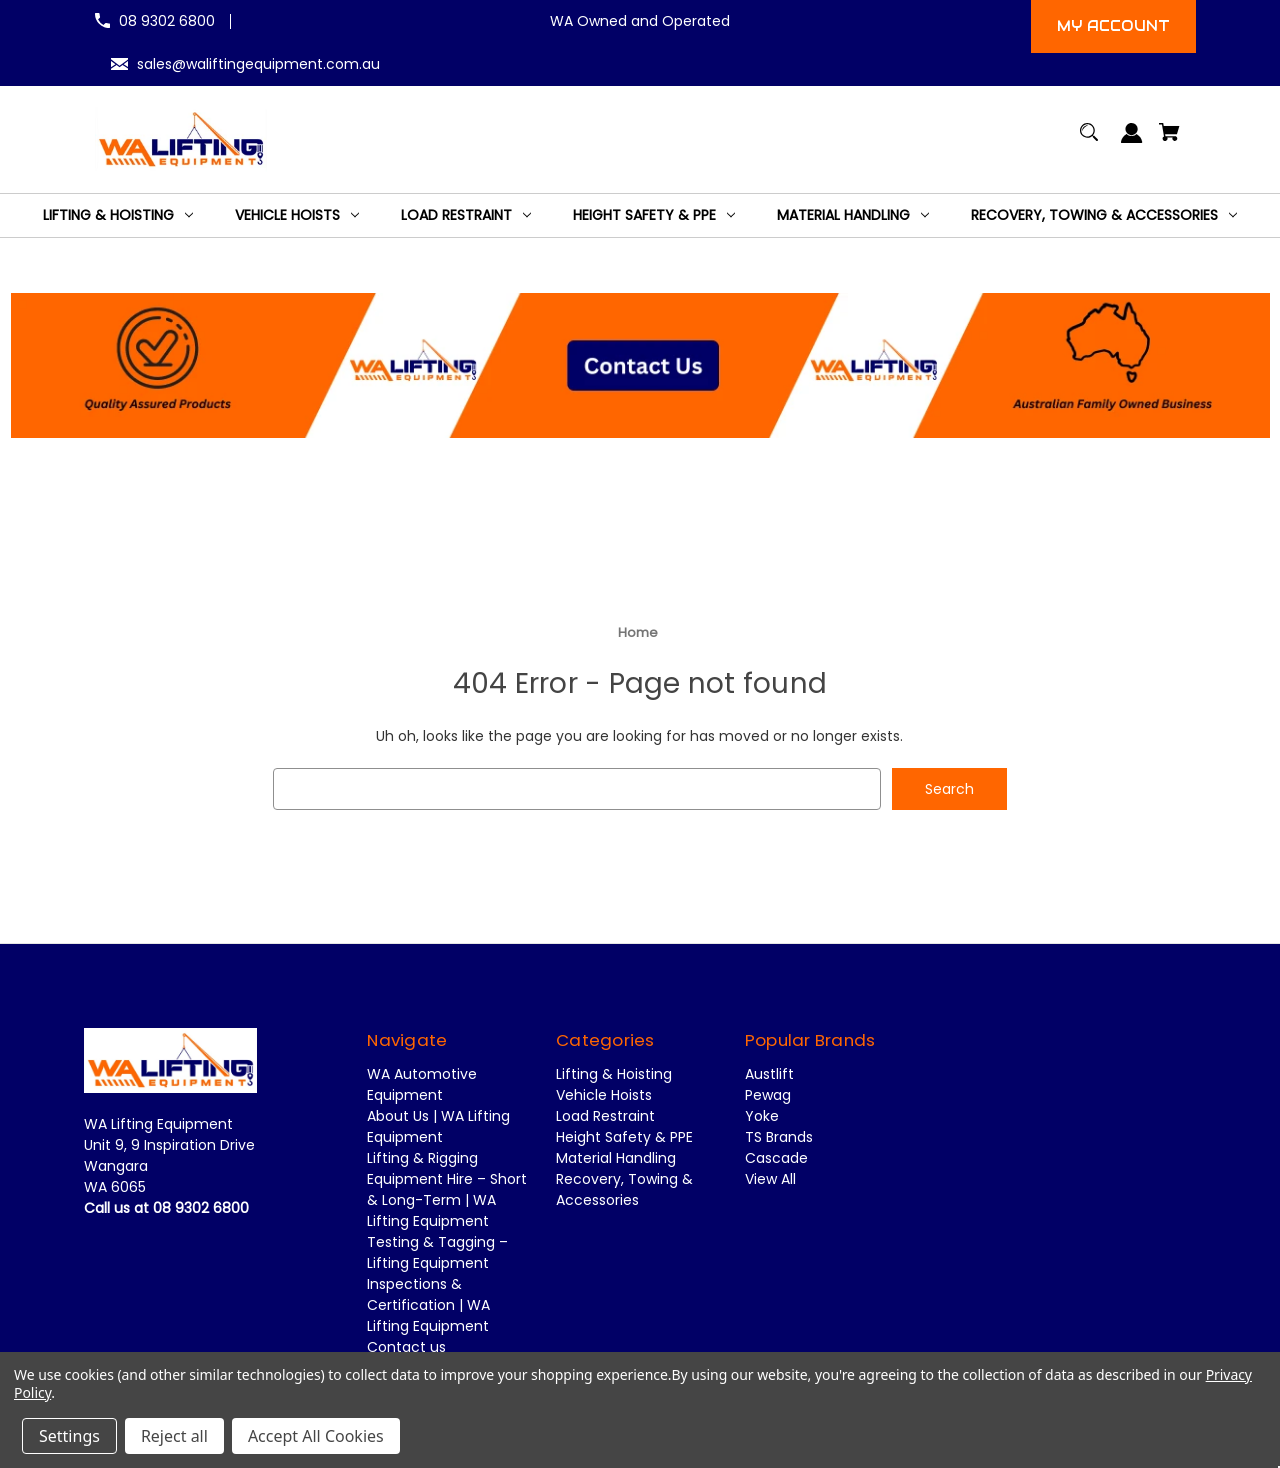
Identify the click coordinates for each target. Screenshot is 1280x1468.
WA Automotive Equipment (422, 1085)
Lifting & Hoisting (614, 1075)
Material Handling (616, 1159)
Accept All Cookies (316, 1436)
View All (770, 1180)
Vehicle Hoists (604, 1096)
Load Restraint (605, 1117)
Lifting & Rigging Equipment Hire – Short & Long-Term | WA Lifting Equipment (447, 1190)
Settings (69, 1436)
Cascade (776, 1159)
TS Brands (779, 1138)
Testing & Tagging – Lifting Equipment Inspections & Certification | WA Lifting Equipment (437, 1285)
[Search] (1089, 141)
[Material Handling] (853, 215)
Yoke (762, 1117)
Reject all (174, 1436)
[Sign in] (1132, 142)
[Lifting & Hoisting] (118, 215)
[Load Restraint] (466, 215)
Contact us (406, 1348)
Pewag (768, 1096)
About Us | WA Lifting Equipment (438, 1127)
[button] (640, 363)
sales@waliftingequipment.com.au (258, 64)
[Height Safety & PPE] (654, 215)
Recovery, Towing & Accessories (624, 1190)
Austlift (769, 1075)
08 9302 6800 (167, 21)
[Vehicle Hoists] (297, 215)
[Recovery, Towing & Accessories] (1104, 215)
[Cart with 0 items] (1170, 141)
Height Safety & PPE (624, 1138)
